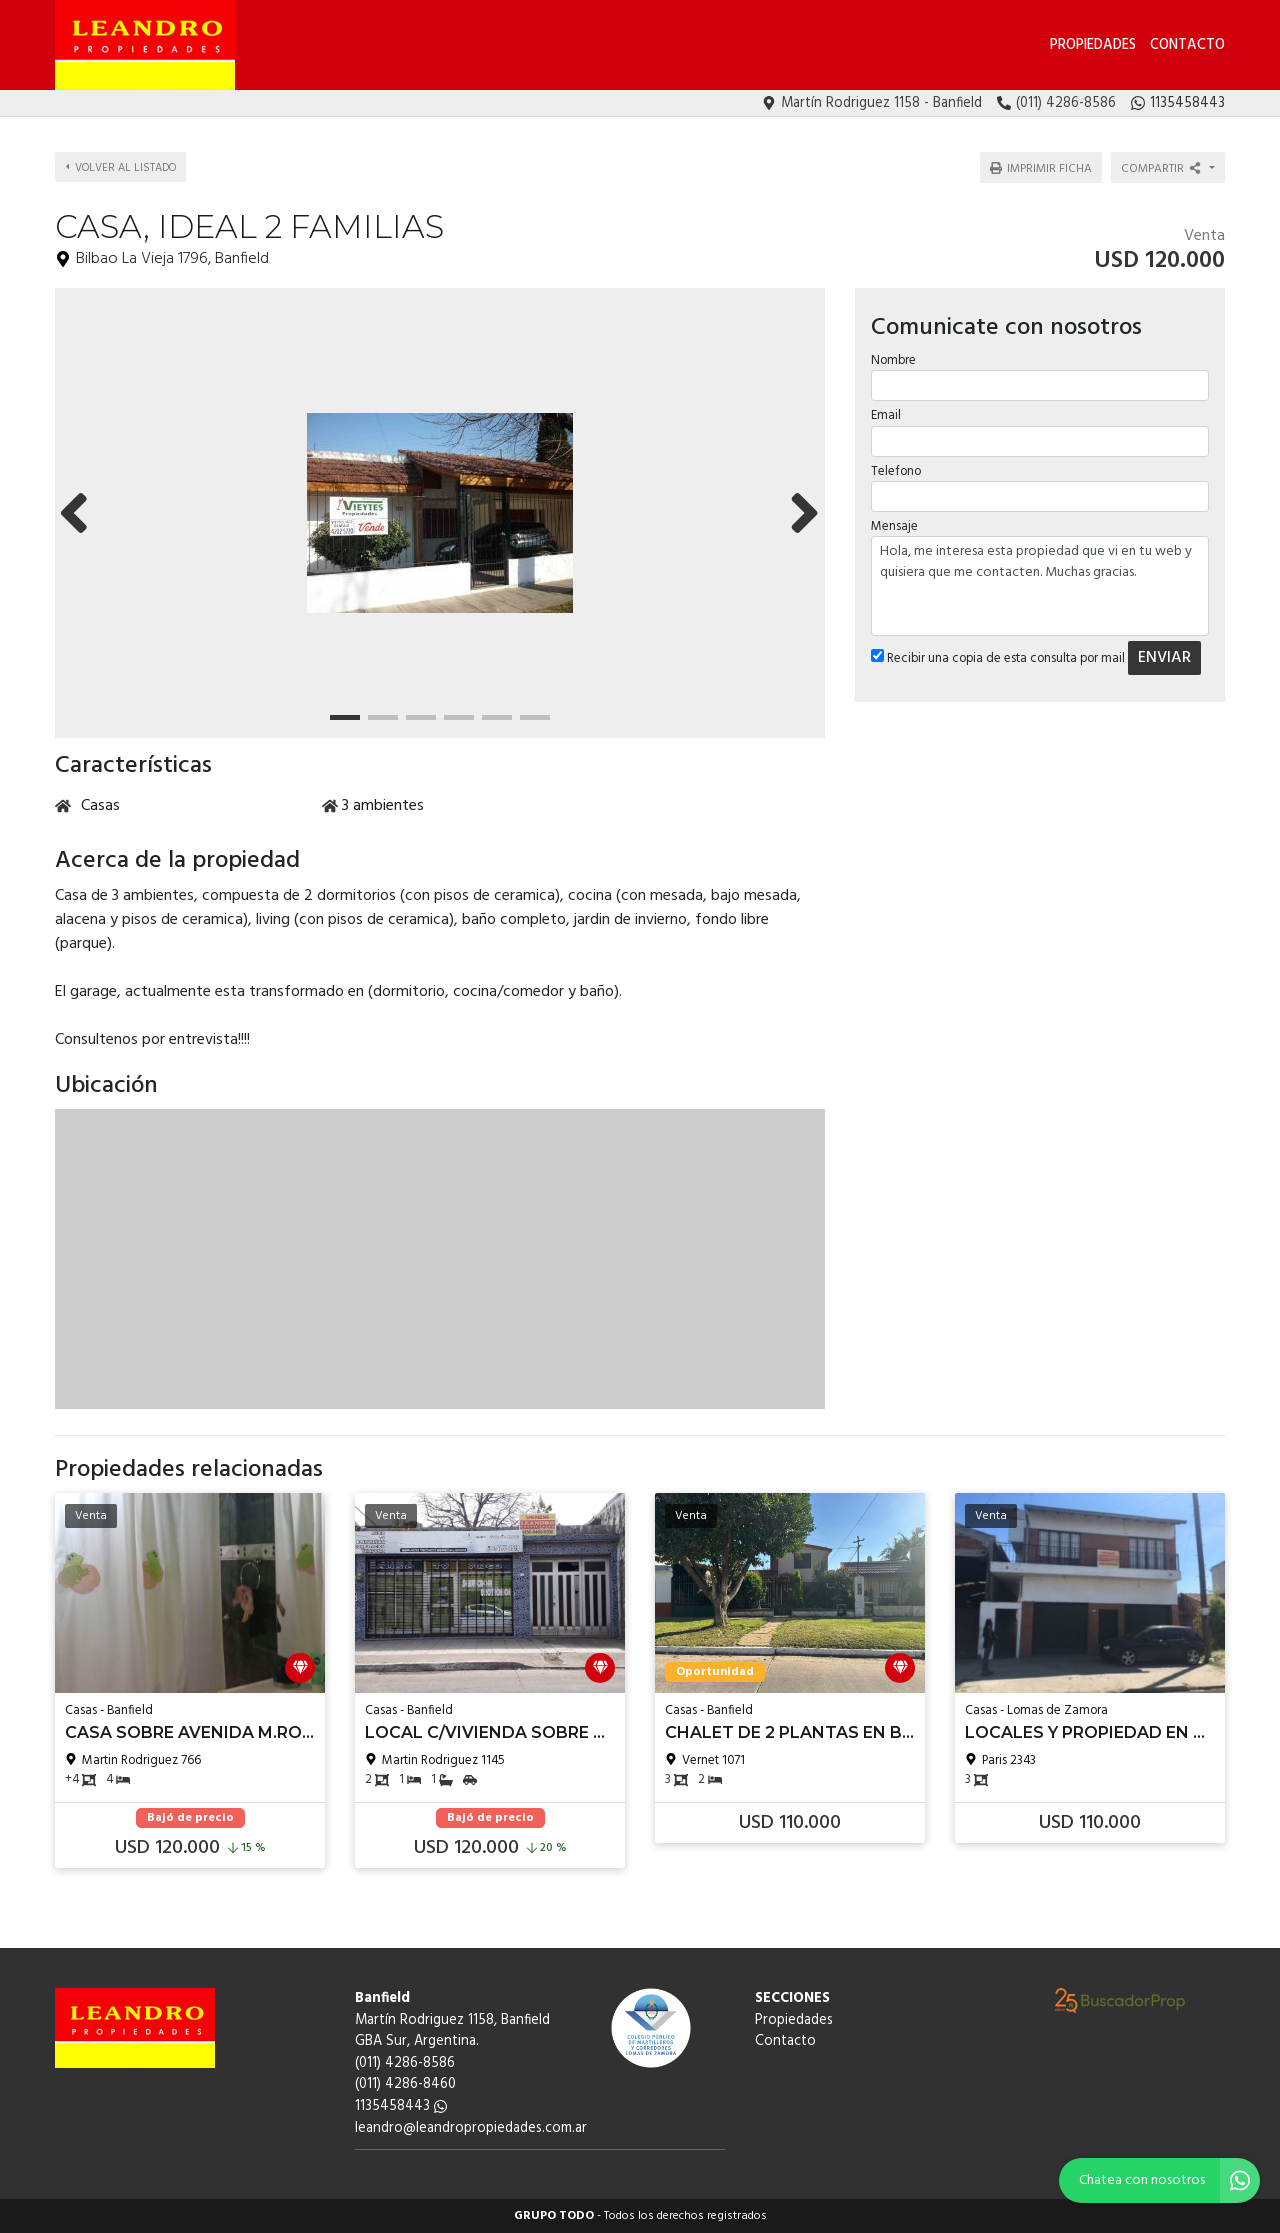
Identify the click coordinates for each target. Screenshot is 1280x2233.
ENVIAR (1163, 646)
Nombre (892, 348)
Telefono (895, 458)
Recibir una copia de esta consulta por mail (997, 646)
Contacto (1187, 45)
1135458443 (401, 2106)
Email (885, 403)
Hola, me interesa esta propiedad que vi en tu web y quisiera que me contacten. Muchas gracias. (1040, 574)
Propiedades (1093, 45)
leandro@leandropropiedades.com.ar (471, 2128)
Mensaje (893, 514)
